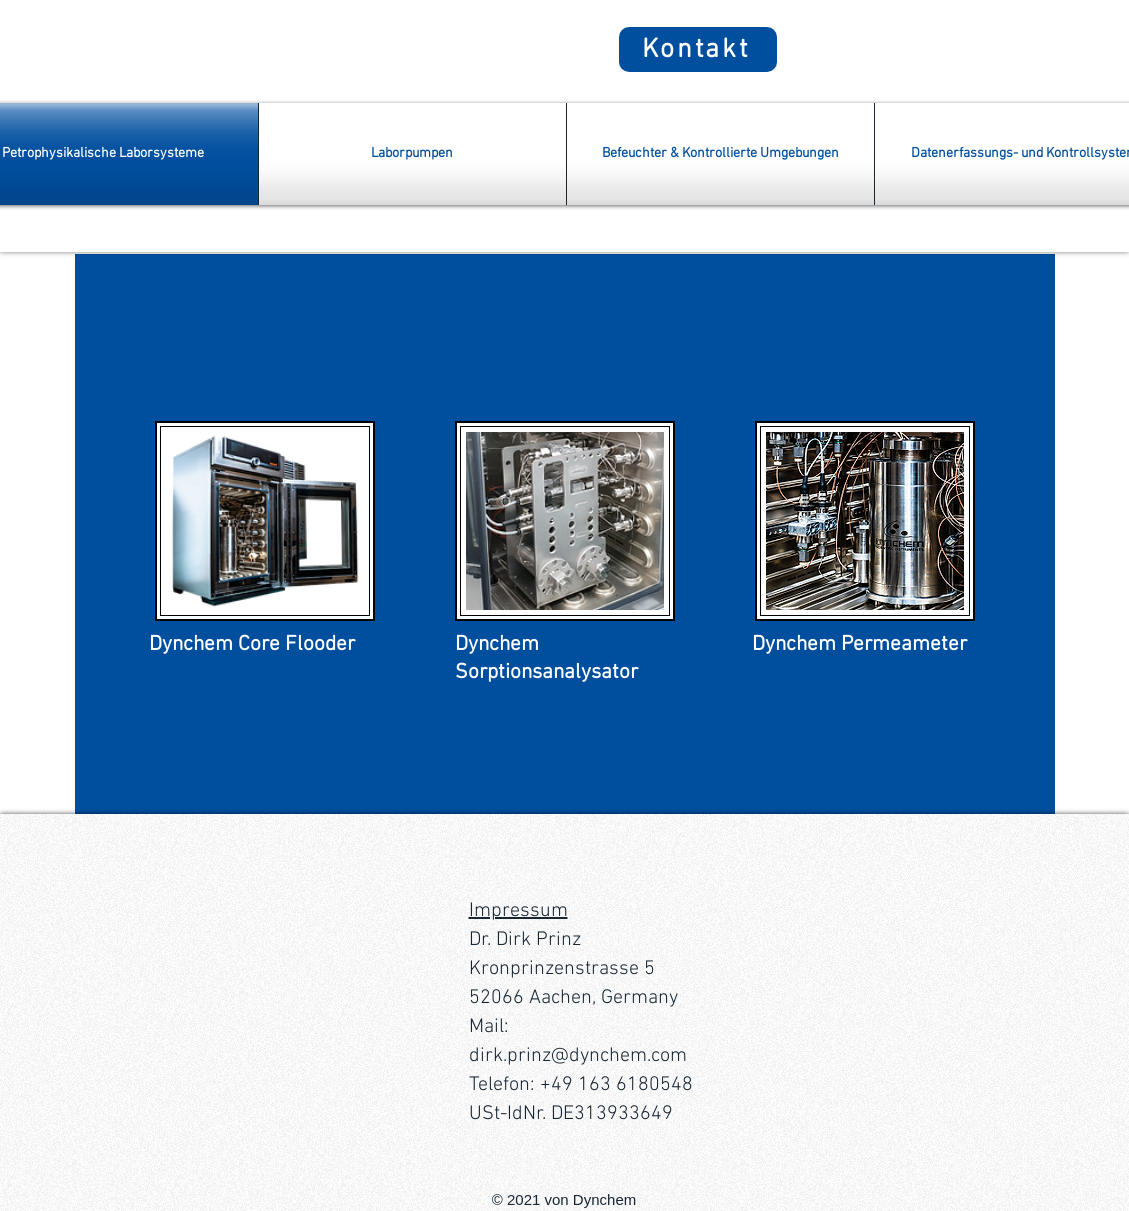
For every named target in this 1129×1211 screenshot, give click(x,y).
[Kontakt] (698, 49)
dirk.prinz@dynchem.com (578, 1056)
